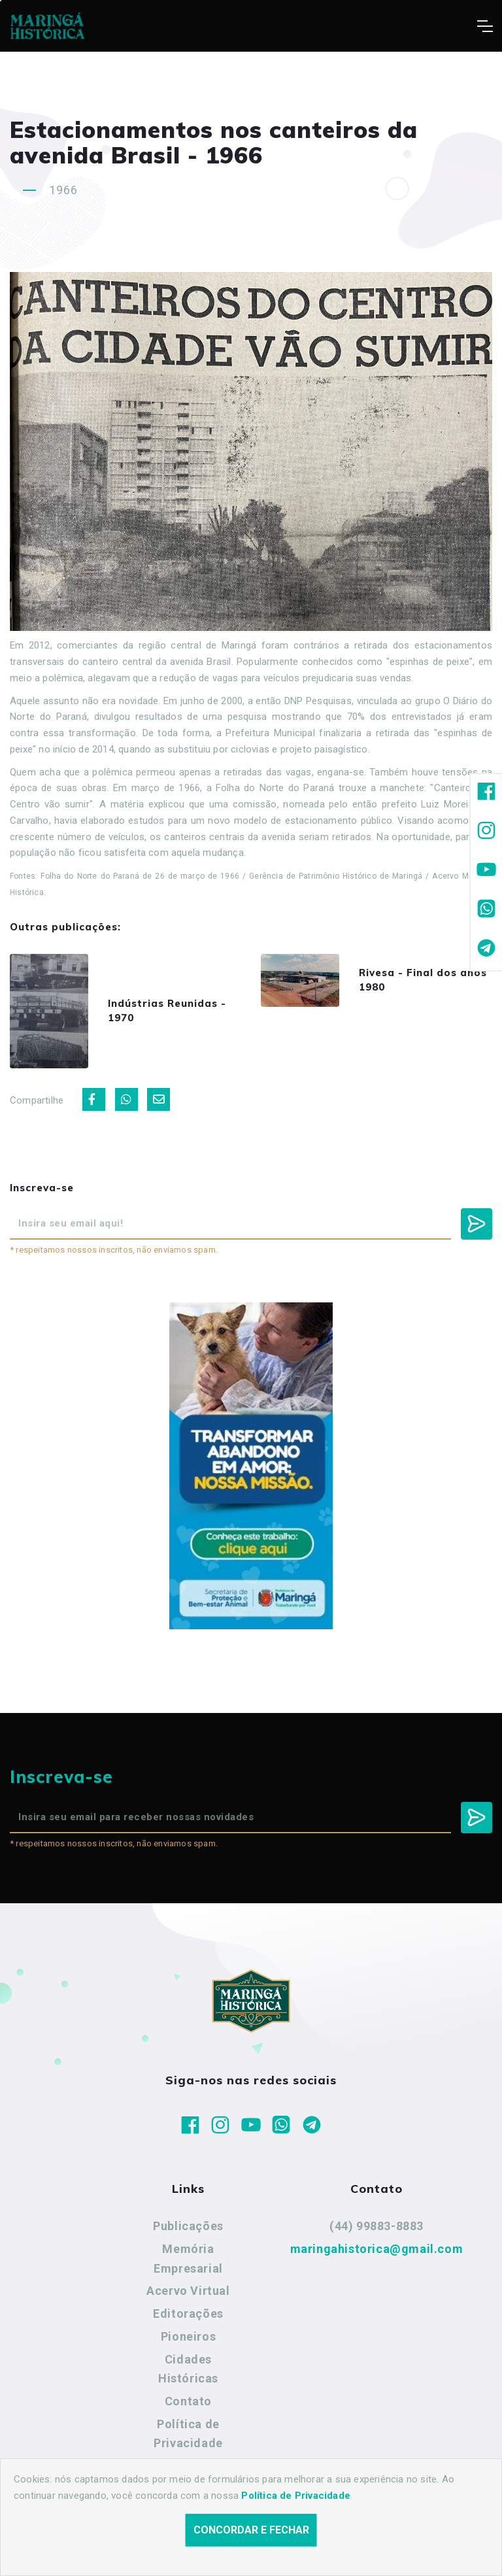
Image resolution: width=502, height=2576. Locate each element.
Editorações (188, 2313)
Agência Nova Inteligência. (404, 2548)
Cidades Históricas (188, 2369)
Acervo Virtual (187, 2290)
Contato (188, 2401)
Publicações (188, 2226)
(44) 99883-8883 (376, 2226)
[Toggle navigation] (484, 26)
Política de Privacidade (188, 2433)
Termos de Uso (188, 2466)
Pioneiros (188, 2336)
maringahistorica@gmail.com (376, 2249)
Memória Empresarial (188, 2258)
